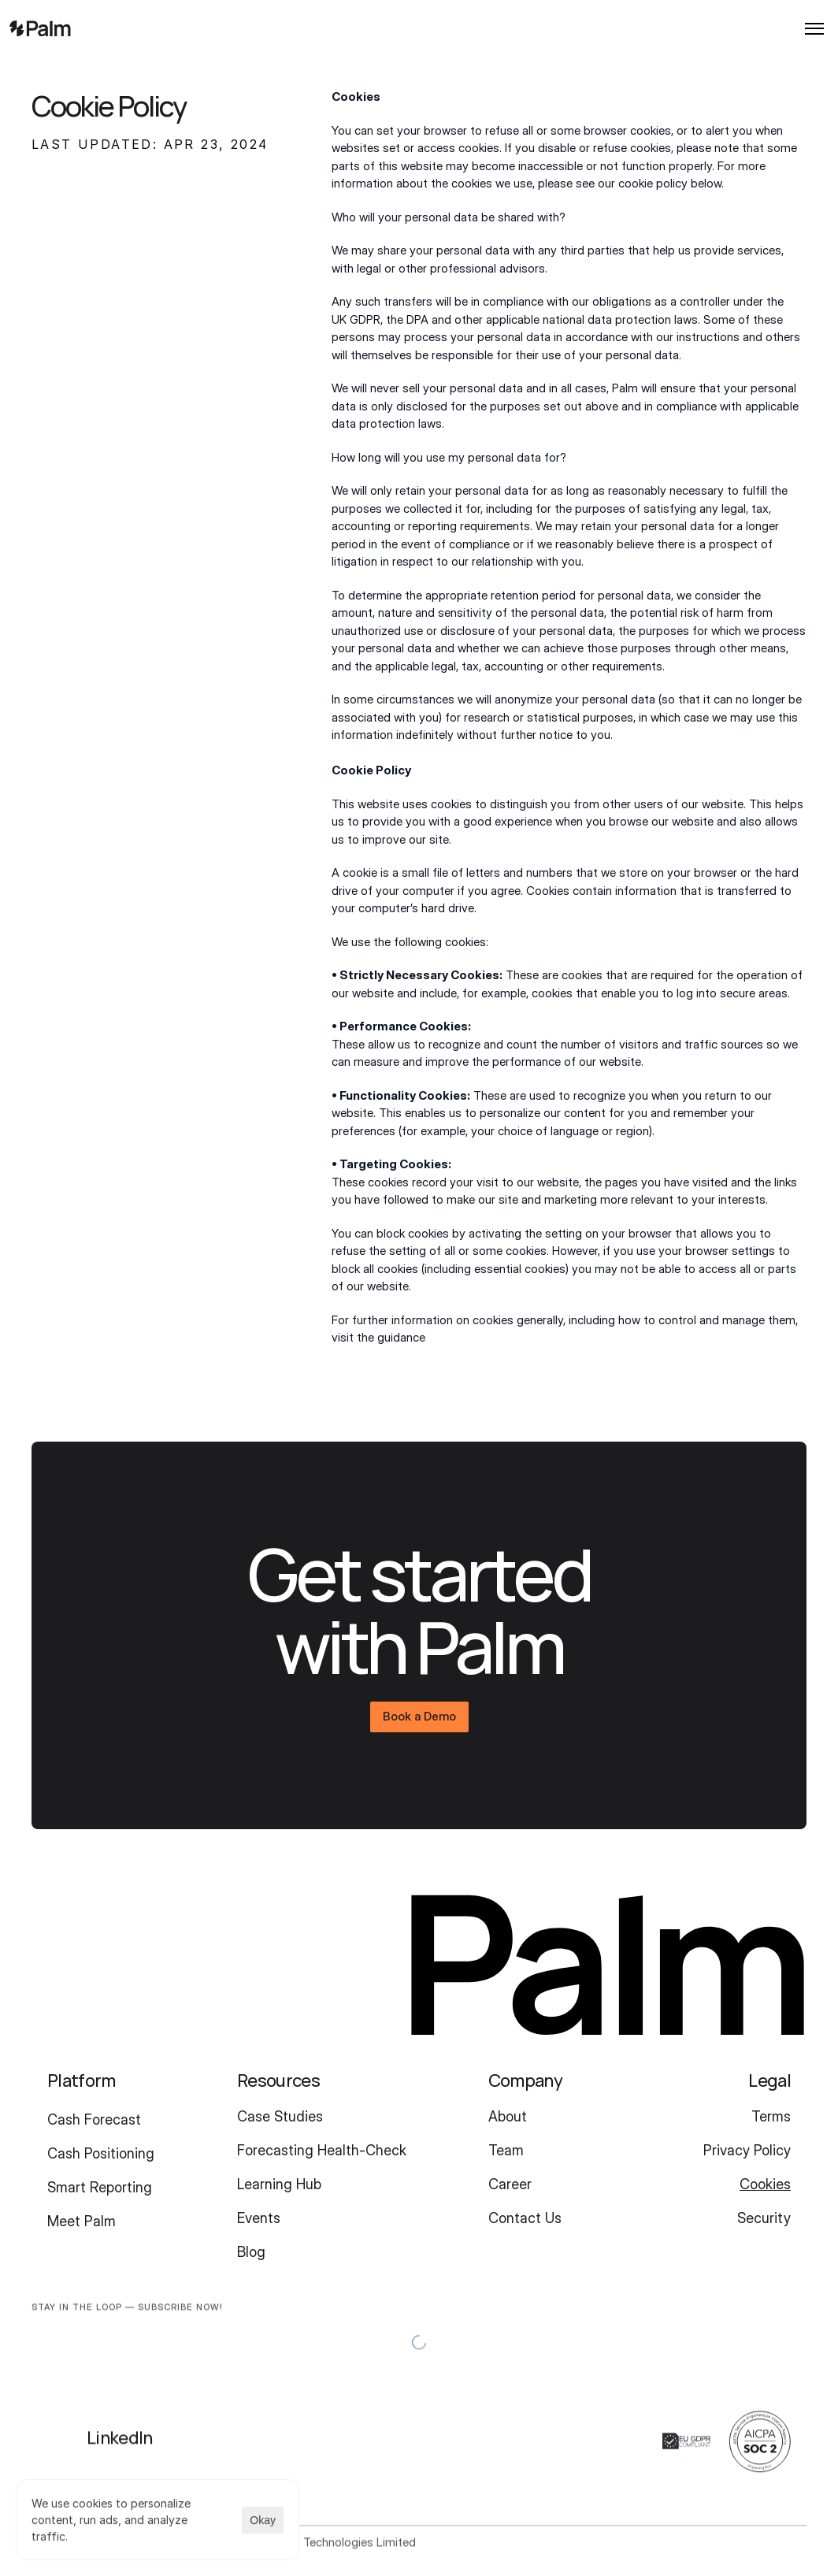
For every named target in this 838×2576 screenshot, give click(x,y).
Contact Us (525, 2218)
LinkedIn (120, 2448)
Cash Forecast (94, 2119)
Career (510, 2184)
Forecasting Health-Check (321, 2150)
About (507, 2116)
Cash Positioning (100, 2153)
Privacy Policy (747, 2150)
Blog (251, 2252)
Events (258, 2218)
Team (506, 2150)
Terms (771, 2116)
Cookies (765, 2184)
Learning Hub (279, 2184)
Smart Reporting (99, 2187)
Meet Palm (81, 2221)
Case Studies (280, 2116)
